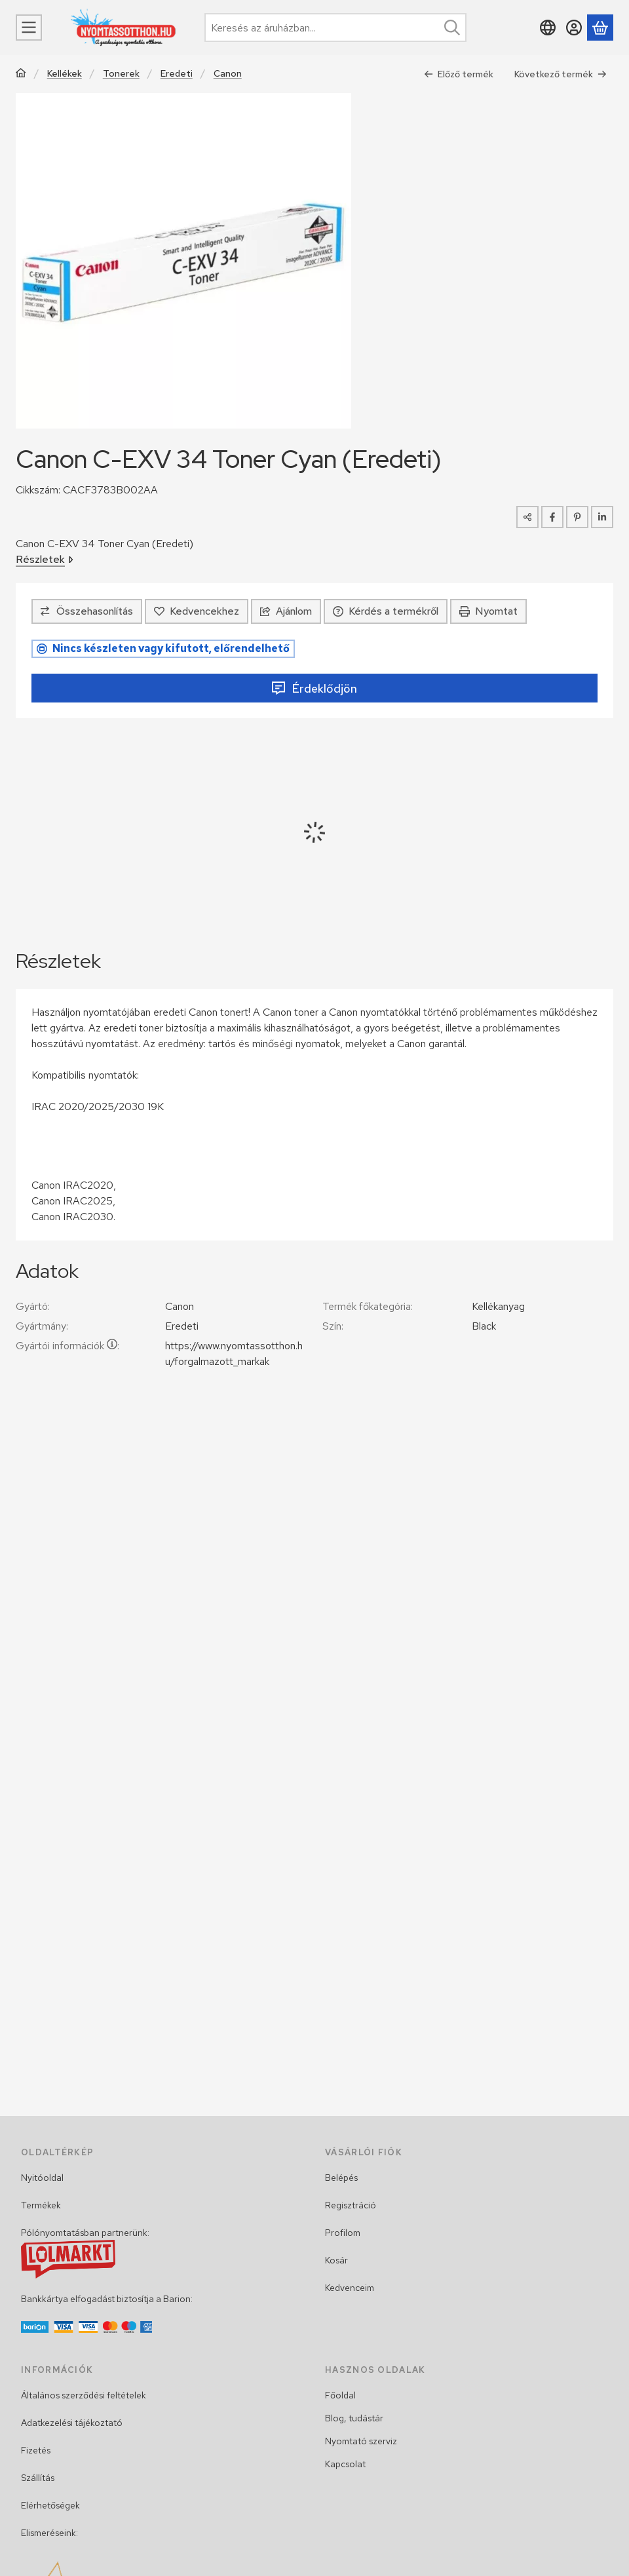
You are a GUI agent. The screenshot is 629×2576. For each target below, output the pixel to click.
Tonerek (121, 73)
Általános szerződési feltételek (83, 2395)
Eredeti (177, 73)
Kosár (336, 2260)
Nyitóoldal (42, 2177)
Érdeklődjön (314, 687)
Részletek (44, 559)
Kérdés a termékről (385, 611)
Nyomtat (488, 611)
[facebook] (552, 517)
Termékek (41, 2205)
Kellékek (64, 73)
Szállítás (37, 2478)
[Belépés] (574, 27)
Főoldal (340, 2395)
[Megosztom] (527, 517)
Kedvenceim (349, 2288)
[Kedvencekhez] (196, 611)
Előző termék (458, 74)
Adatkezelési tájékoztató (72, 2423)
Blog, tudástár (354, 2418)
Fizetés (35, 2450)
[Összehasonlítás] (86, 611)
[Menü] (29, 27)
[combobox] (335, 27)
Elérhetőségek (50, 2505)
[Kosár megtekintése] (600, 27)
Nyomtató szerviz (361, 2441)
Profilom (342, 2233)
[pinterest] (577, 517)
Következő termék (560, 74)
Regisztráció (350, 2205)
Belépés (341, 2177)
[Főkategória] (21, 74)
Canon (228, 73)
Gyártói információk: (67, 1346)
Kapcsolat (345, 2464)
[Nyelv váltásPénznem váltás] (548, 27)
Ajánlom (286, 611)
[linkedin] (602, 517)
